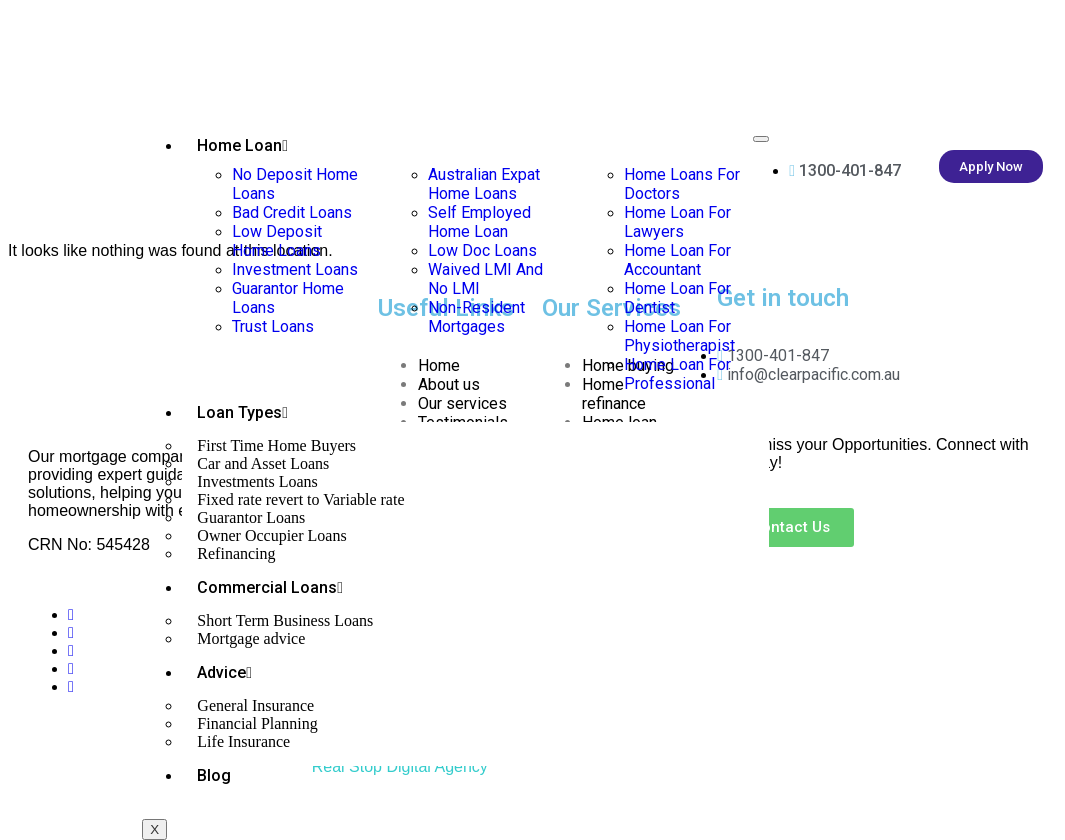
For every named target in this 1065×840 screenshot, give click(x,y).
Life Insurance (243, 741)
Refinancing (236, 553)
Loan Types (242, 412)
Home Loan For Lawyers (677, 222)
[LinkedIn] (71, 650)
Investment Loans (295, 269)
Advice (224, 672)
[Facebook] (71, 614)
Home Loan (242, 145)
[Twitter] (71, 632)
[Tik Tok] (71, 686)
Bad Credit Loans (292, 212)
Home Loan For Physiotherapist (679, 336)
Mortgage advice (251, 638)
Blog (214, 775)
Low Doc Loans (482, 250)
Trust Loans (273, 326)
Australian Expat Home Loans (484, 184)
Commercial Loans (270, 587)
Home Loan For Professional (677, 374)
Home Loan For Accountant (677, 260)
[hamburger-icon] (761, 139)
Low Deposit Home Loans (277, 241)
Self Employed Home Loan (479, 222)
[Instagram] (71, 668)
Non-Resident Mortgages (476, 317)
